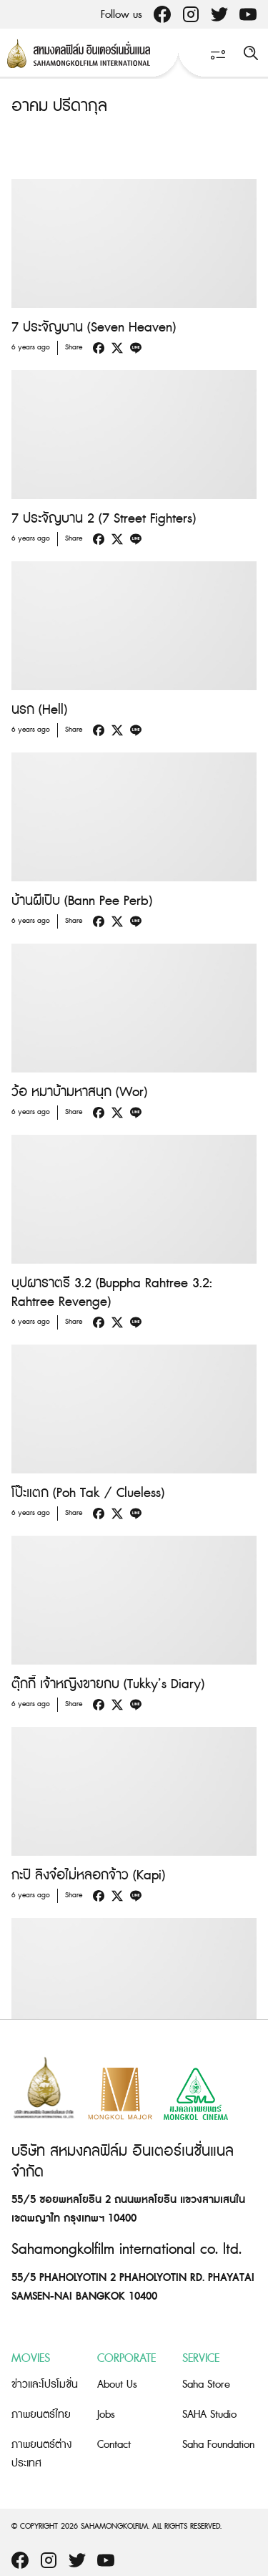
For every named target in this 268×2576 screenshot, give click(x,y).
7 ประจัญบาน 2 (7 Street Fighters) (103, 518)
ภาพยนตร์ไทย (41, 2414)
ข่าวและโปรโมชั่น (44, 2384)
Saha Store (206, 2384)
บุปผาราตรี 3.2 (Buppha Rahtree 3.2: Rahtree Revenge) (111, 1292)
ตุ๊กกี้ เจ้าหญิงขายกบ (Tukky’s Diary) (107, 1684)
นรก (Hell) (39, 709)
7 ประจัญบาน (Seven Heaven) (93, 327)
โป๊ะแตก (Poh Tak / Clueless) (87, 1493)
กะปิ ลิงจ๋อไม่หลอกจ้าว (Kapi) (88, 1875)
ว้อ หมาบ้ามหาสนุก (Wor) (79, 1092)
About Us (117, 2384)
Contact (114, 2444)
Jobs (106, 2414)
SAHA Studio (209, 2414)
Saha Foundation (218, 2444)
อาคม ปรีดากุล (59, 106)
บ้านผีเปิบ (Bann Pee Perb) (81, 901)
